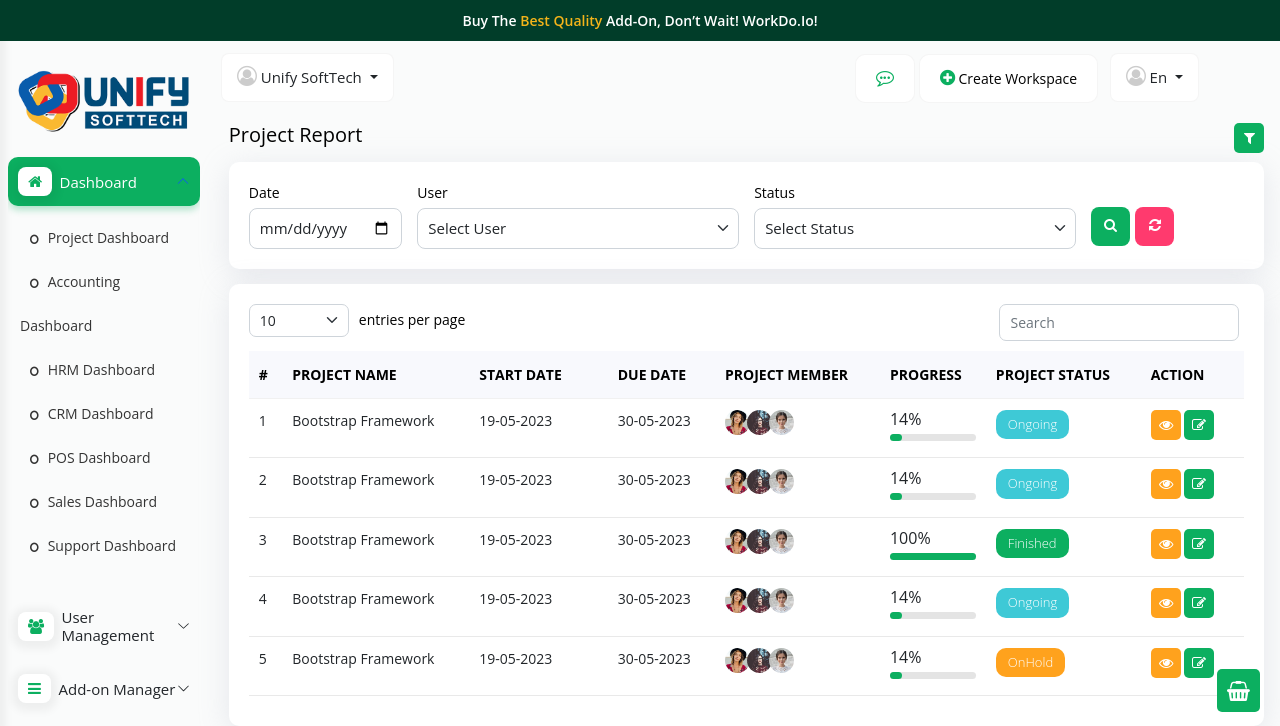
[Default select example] (578, 228)
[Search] (1119, 322)
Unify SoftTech (301, 76)
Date (264, 192)
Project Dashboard (99, 237)
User (432, 192)
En (1148, 76)
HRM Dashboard (92, 369)
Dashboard (77, 181)
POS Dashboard (90, 457)
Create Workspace (1008, 78)
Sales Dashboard (93, 501)
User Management (86, 626)
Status (774, 192)
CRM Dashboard (92, 413)
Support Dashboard (103, 545)
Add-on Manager (97, 688)
